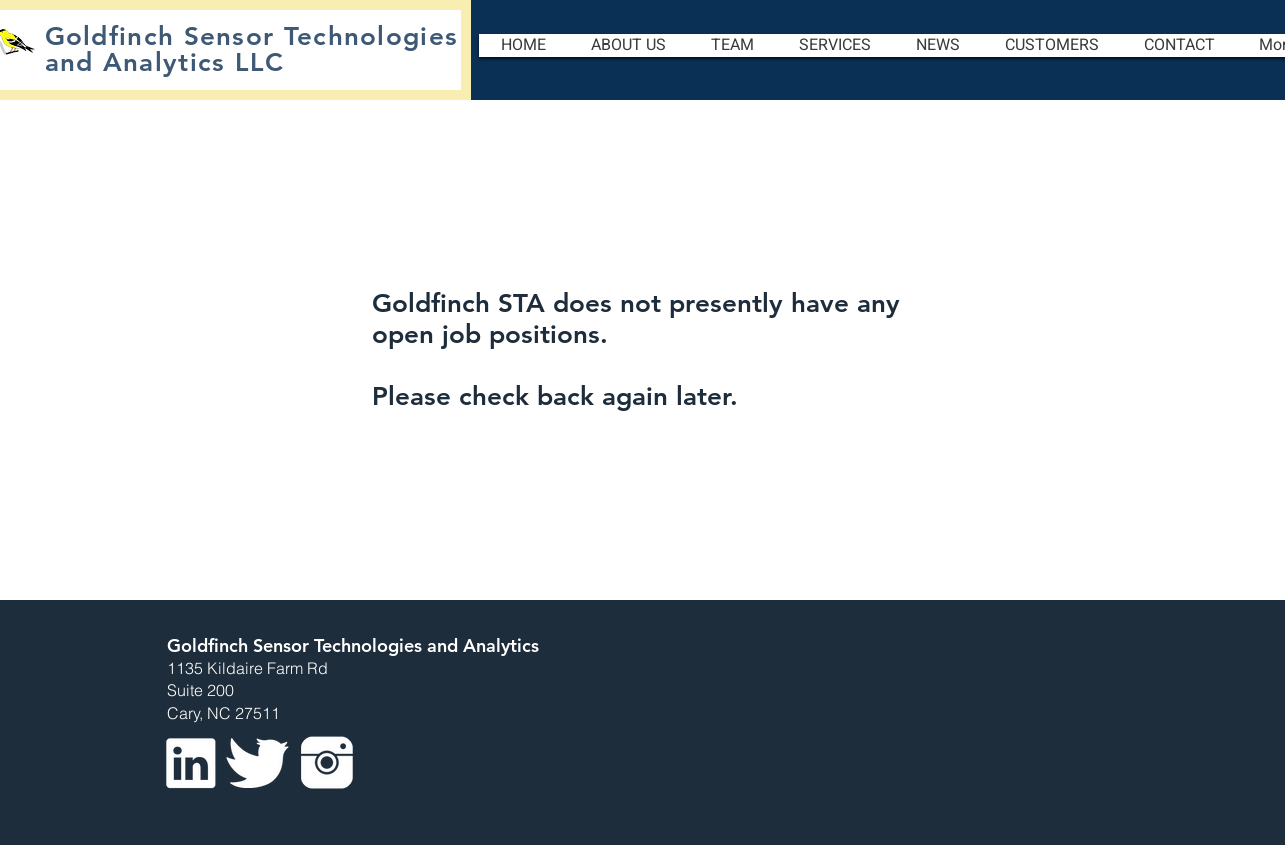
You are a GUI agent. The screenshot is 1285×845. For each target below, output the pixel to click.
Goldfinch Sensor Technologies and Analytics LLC (252, 49)
